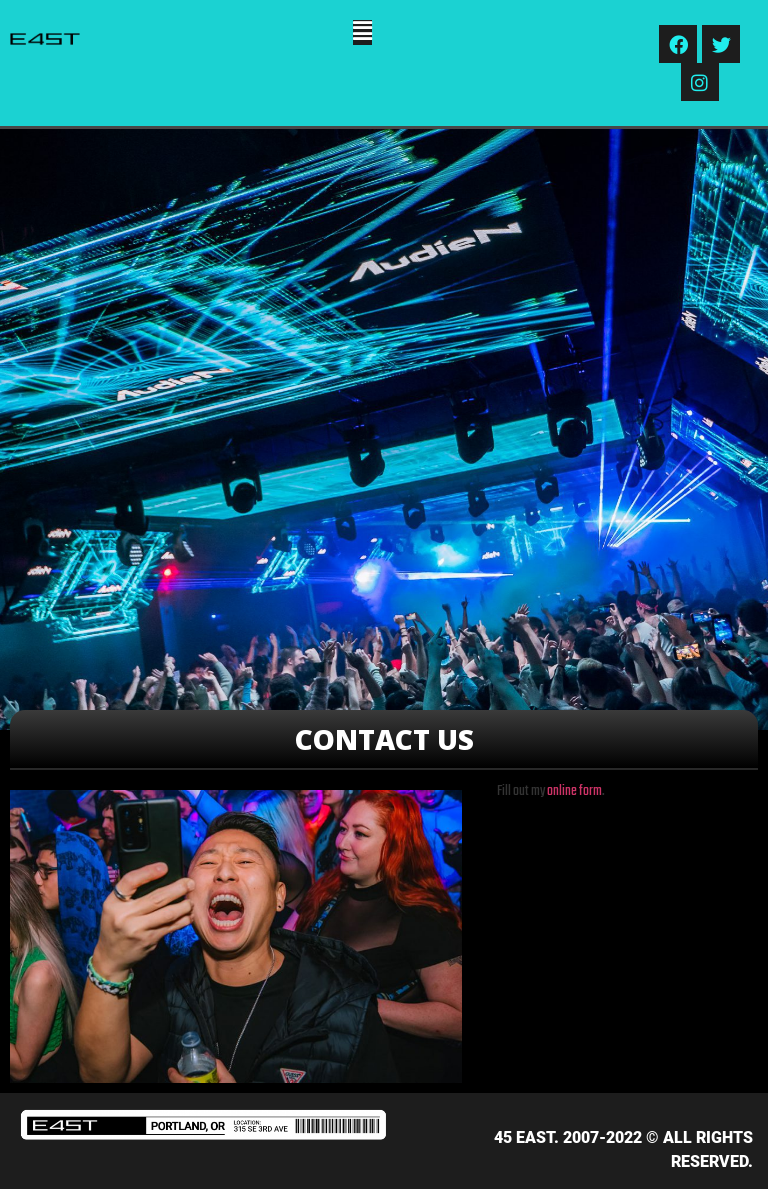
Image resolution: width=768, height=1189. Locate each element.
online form (574, 791)
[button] (362, 32)
